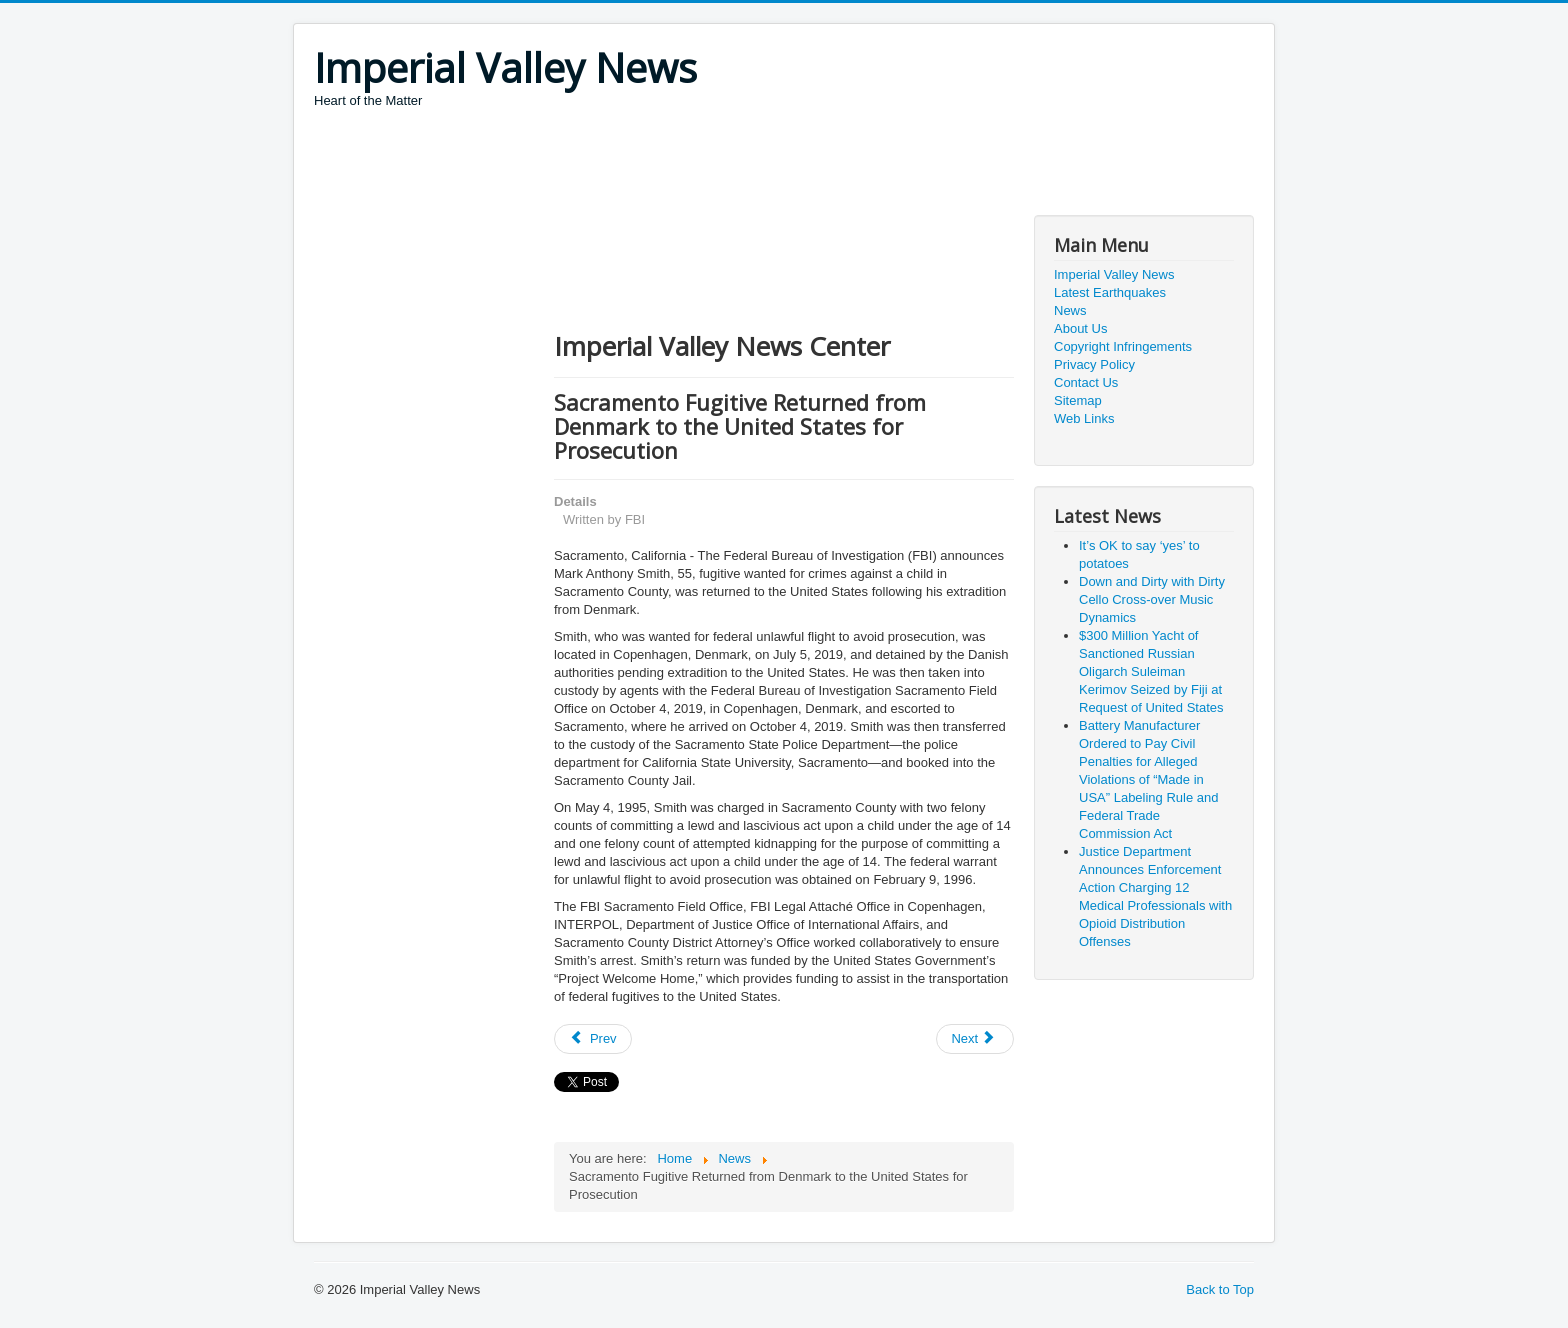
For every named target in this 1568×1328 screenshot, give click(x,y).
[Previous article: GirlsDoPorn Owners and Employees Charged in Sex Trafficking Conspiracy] (593, 1039)
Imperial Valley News (1114, 274)
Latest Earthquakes (1110, 292)
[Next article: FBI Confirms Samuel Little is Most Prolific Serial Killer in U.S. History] (975, 1039)
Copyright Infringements (1123, 346)
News (1070, 310)
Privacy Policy (1094, 364)
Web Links (1084, 418)
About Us (1080, 328)
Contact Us (1086, 382)
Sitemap (1078, 400)
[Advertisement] (678, 165)
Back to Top (1220, 1289)
